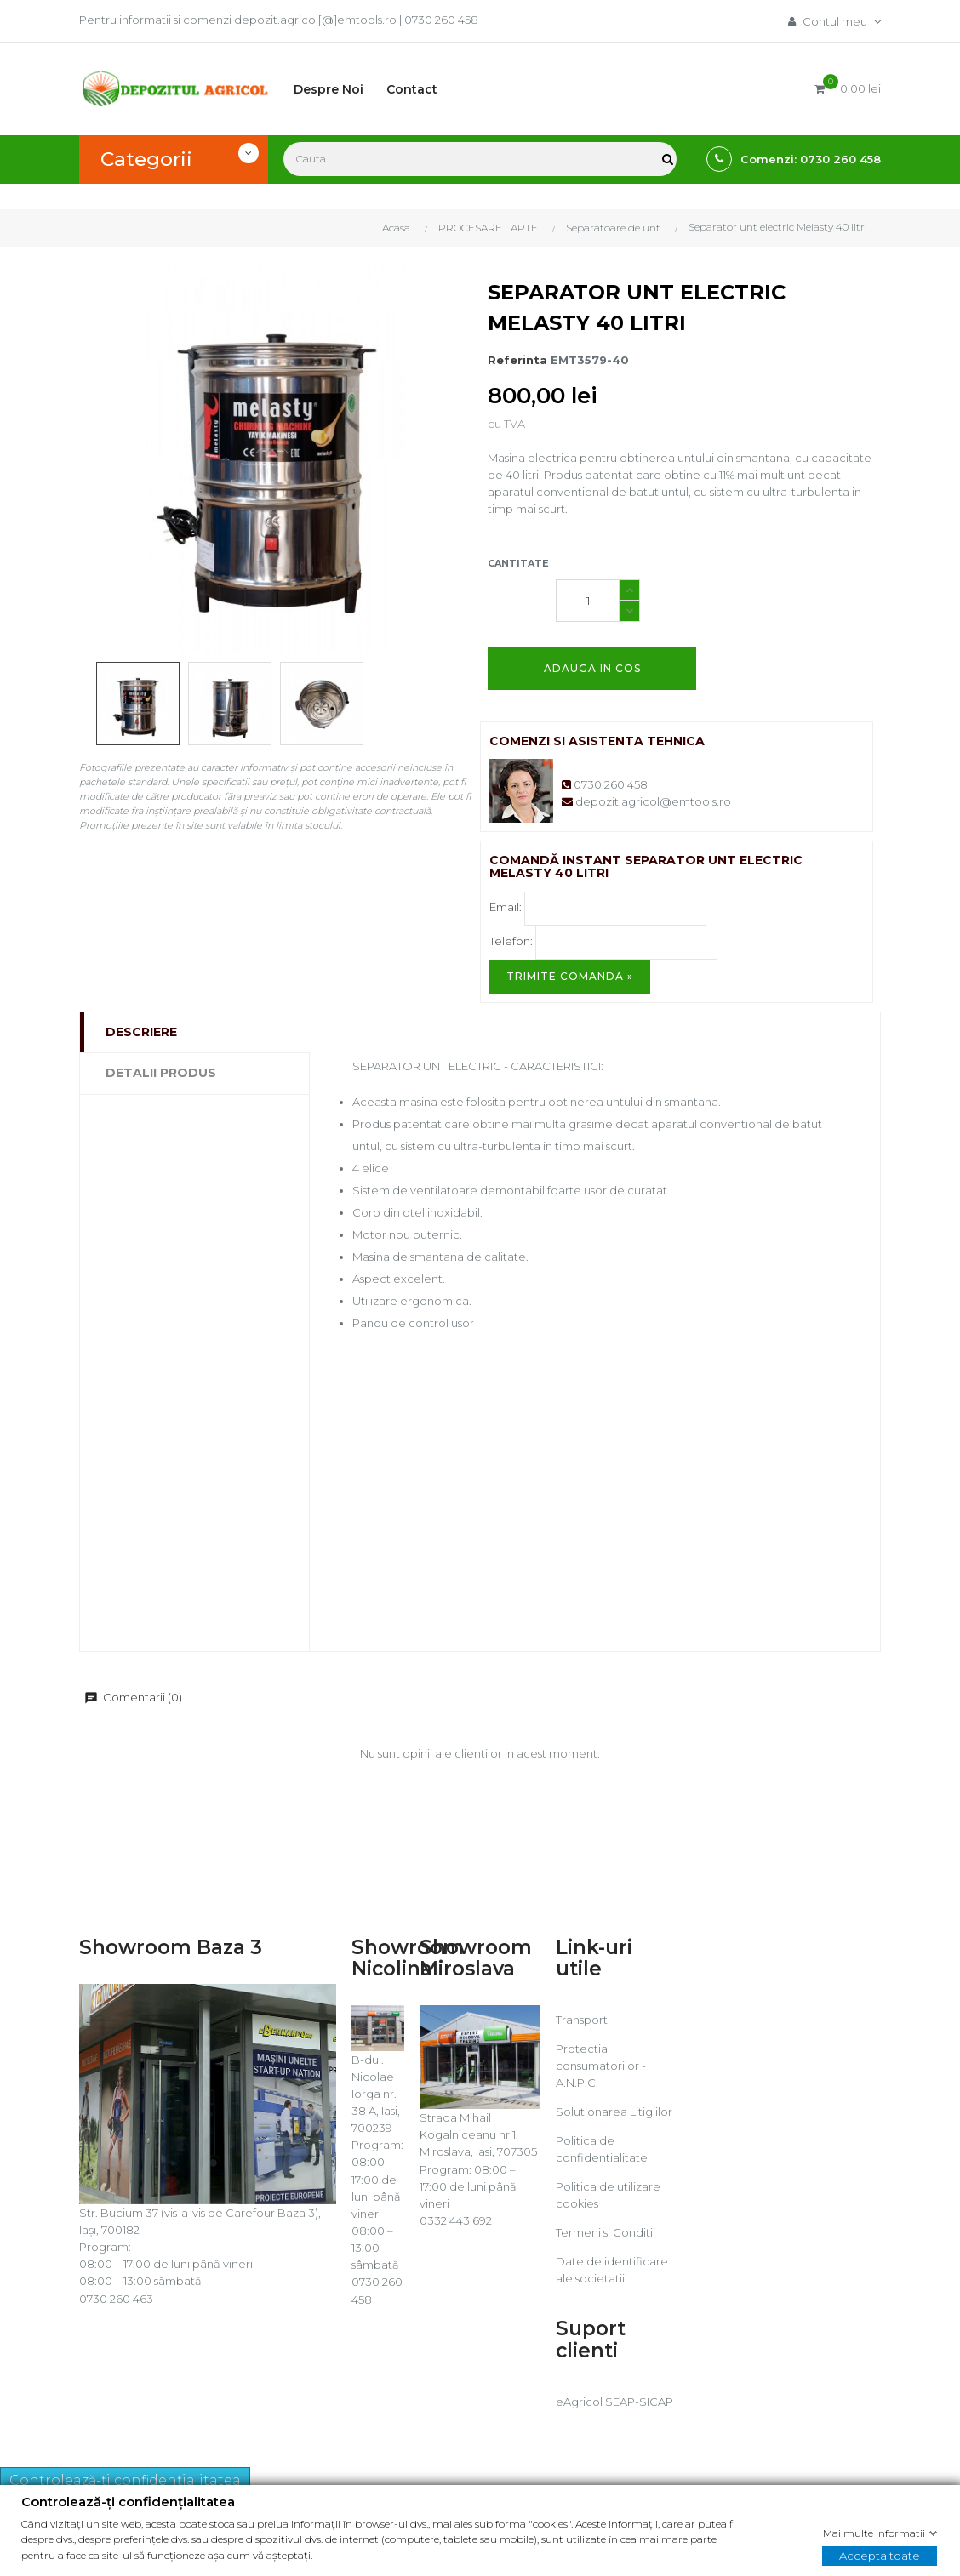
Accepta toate (879, 2555)
